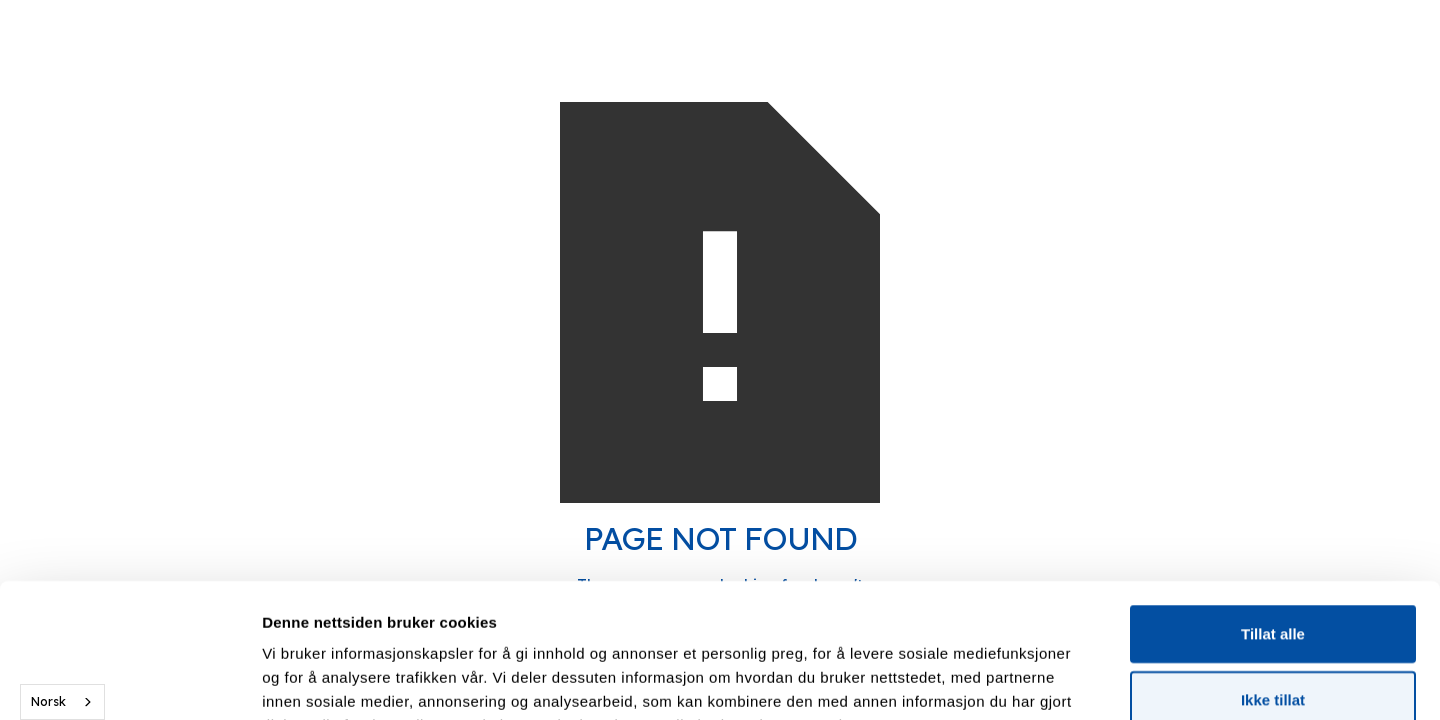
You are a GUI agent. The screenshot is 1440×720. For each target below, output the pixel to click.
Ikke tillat (1273, 573)
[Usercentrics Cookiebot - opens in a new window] (129, 681)
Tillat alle (1273, 507)
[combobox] (62, 702)
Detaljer (1065, 680)
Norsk (48, 701)
